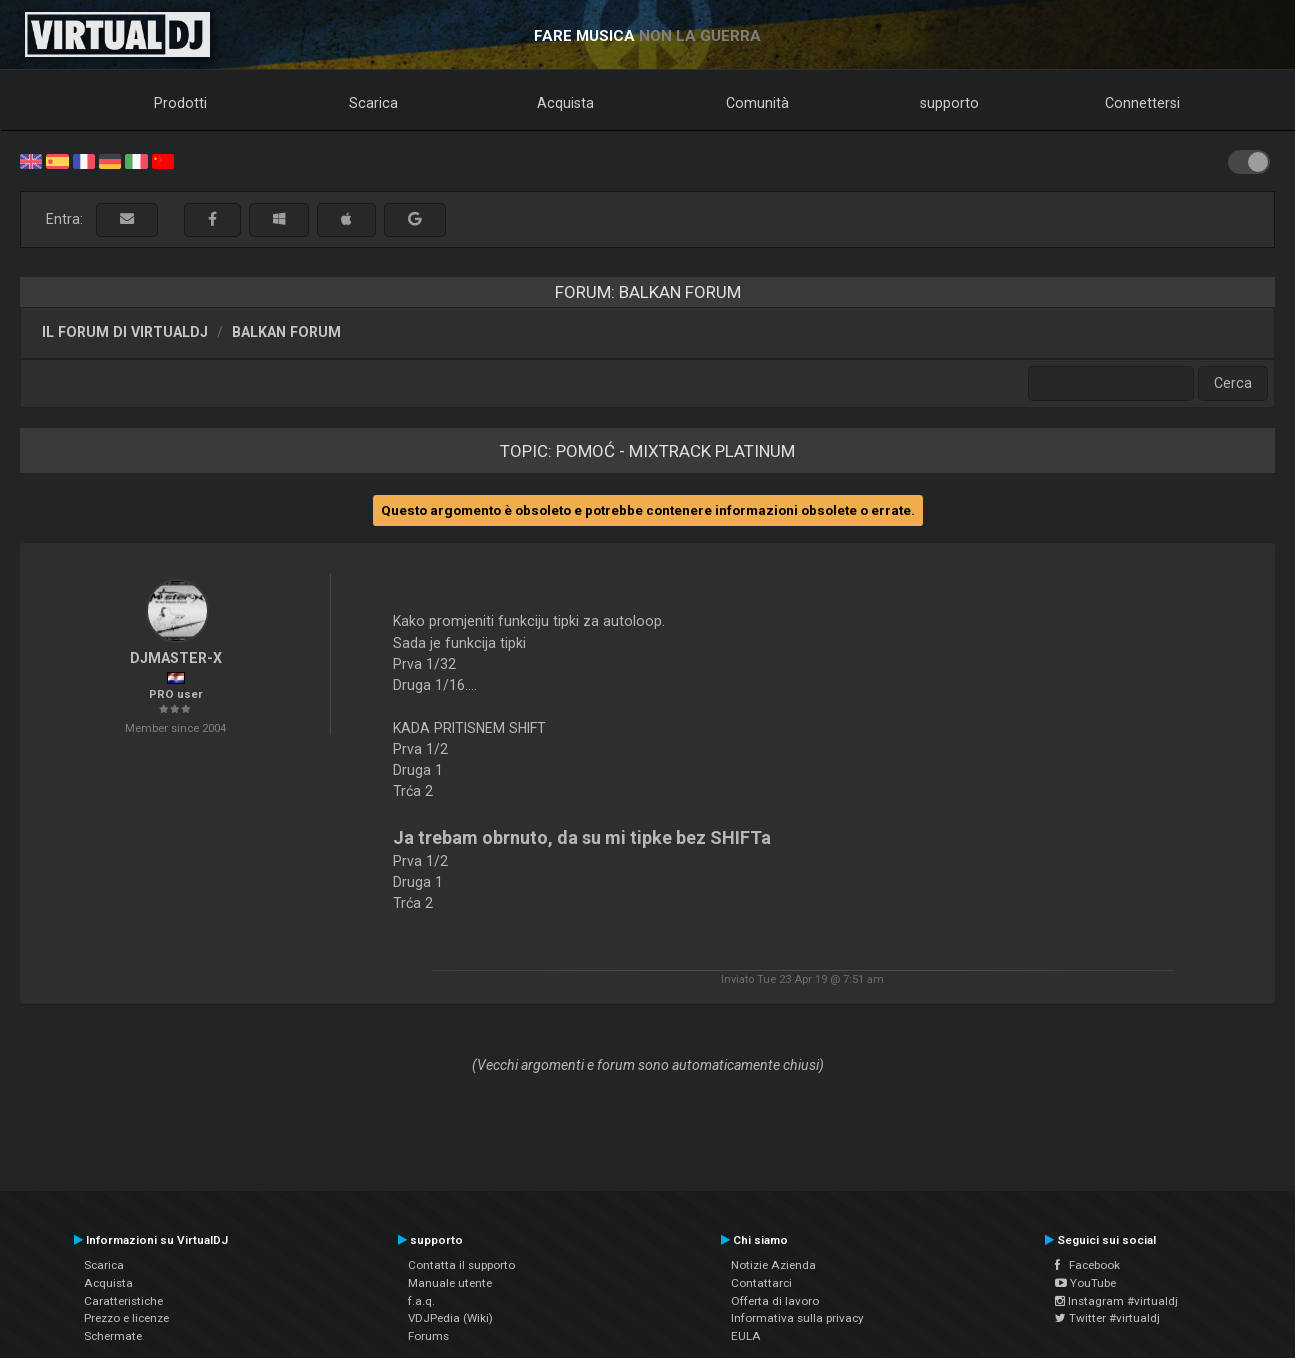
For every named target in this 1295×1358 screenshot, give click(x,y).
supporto (949, 103)
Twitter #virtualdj (1107, 1318)
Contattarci (761, 1283)
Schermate (113, 1336)
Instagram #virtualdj (1116, 1301)
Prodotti (180, 103)
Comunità (757, 103)
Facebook (1087, 1265)
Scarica (373, 103)
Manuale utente (450, 1283)
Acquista (565, 103)
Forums (428, 1336)
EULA (746, 1336)
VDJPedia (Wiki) (450, 1318)
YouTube (1085, 1283)
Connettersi (1142, 103)
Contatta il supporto (461, 1265)
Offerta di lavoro (775, 1301)
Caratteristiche (123, 1301)
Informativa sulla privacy (797, 1318)
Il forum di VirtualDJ (125, 332)
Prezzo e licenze (126, 1318)
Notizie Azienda (773, 1265)
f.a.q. (421, 1301)
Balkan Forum (286, 332)
